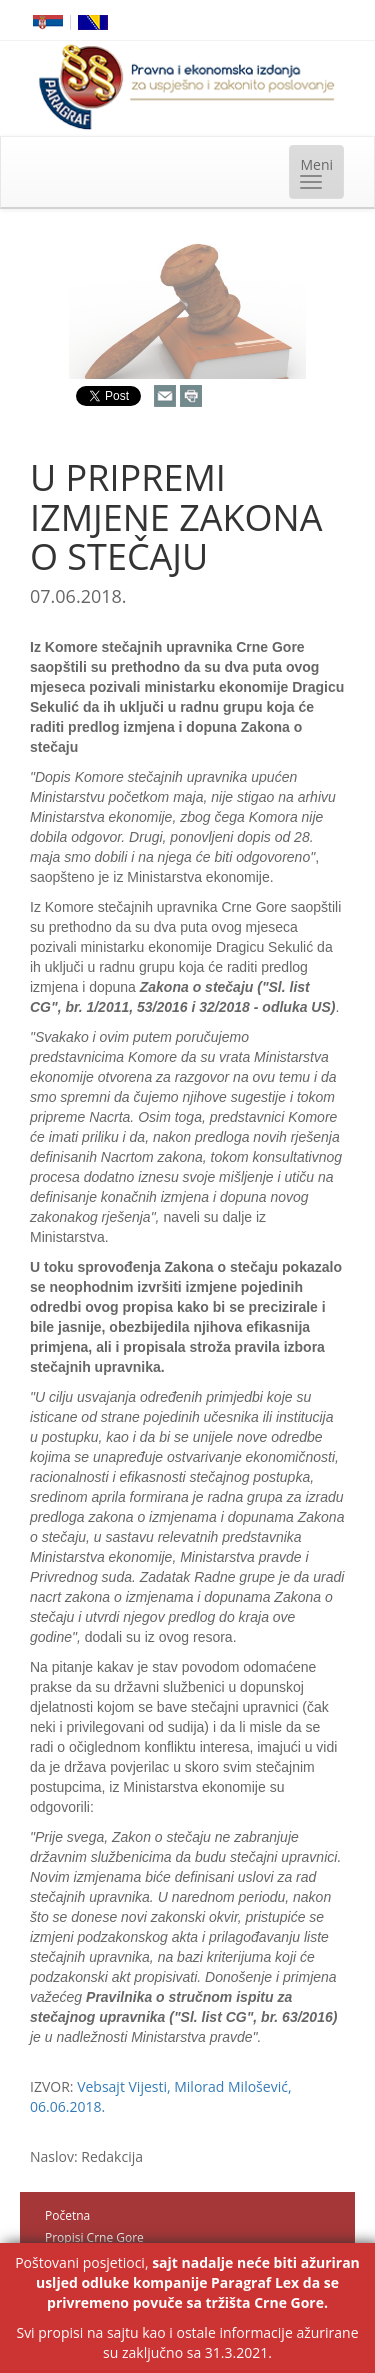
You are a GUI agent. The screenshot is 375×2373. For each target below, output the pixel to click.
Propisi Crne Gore (94, 2237)
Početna (67, 2215)
